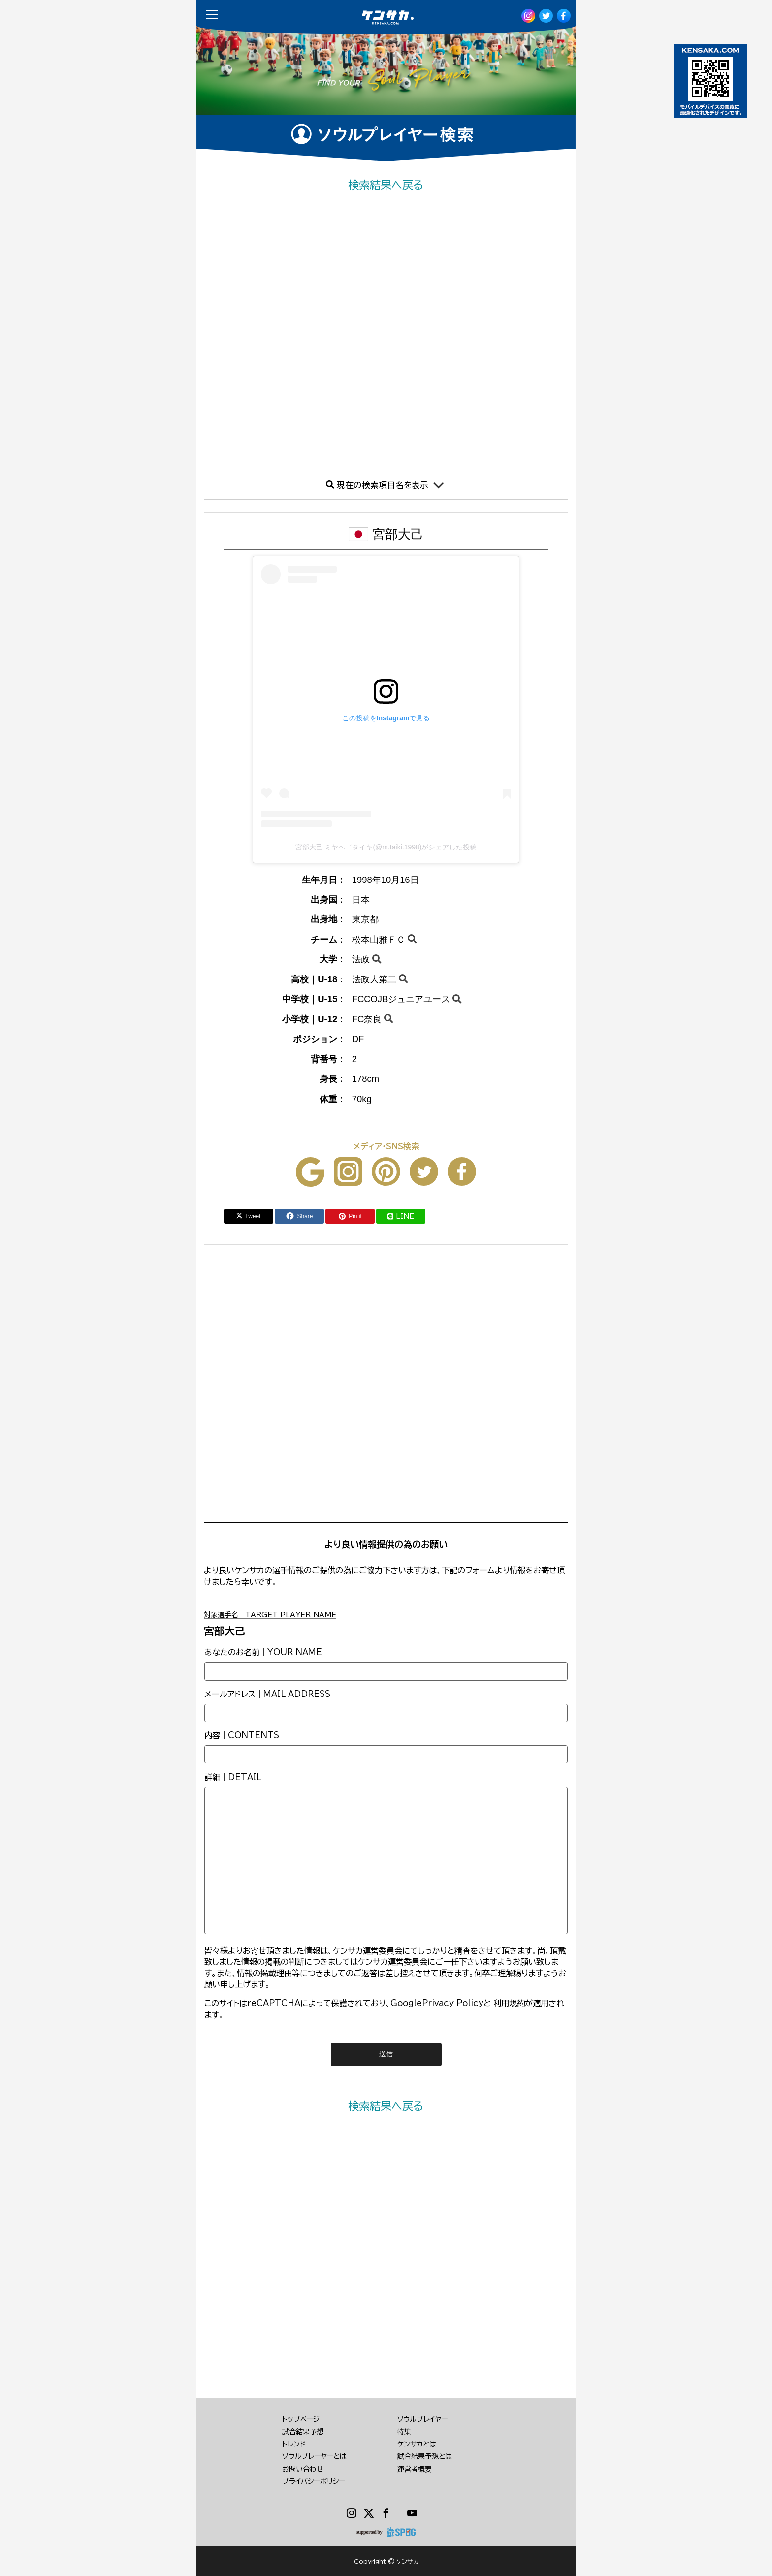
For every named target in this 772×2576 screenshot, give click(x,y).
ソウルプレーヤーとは (314, 2456)
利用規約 (509, 2003)
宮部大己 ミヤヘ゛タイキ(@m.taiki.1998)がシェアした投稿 (386, 847)
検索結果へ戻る (386, 185)
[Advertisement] (386, 331)
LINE (400, 1216)
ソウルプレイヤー (422, 2419)
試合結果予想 (302, 2431)
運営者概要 (414, 2469)
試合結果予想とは (424, 2456)
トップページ (301, 2419)
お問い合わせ (302, 2469)
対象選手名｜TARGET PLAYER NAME (270, 1614)
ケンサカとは (416, 2444)
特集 (404, 2431)
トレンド (294, 2444)
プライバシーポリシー (313, 2481)
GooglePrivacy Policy (436, 2003)
